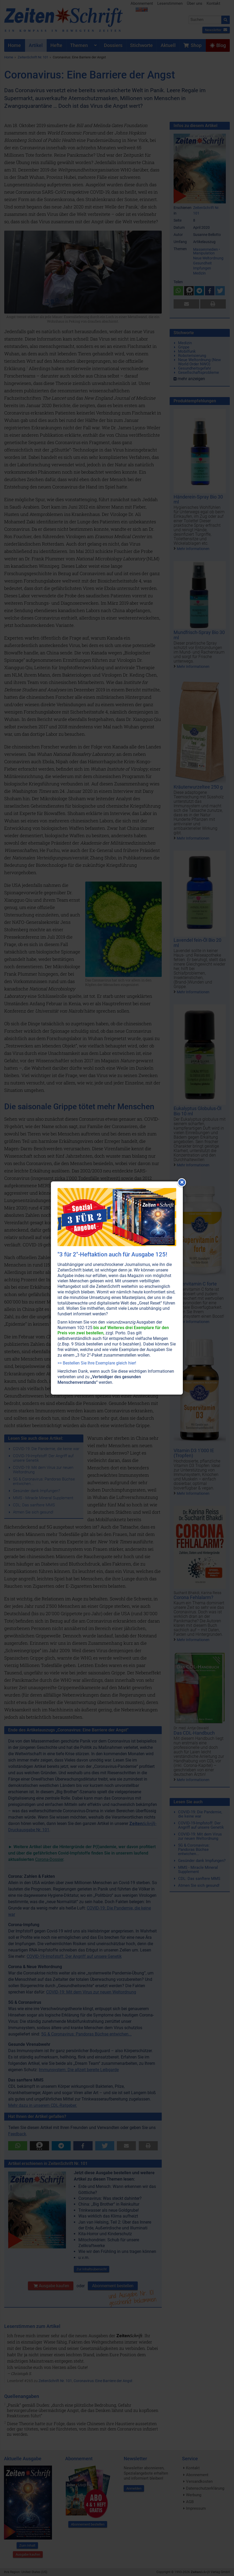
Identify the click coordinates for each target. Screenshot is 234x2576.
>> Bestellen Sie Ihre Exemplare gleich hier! (97, 1363)
